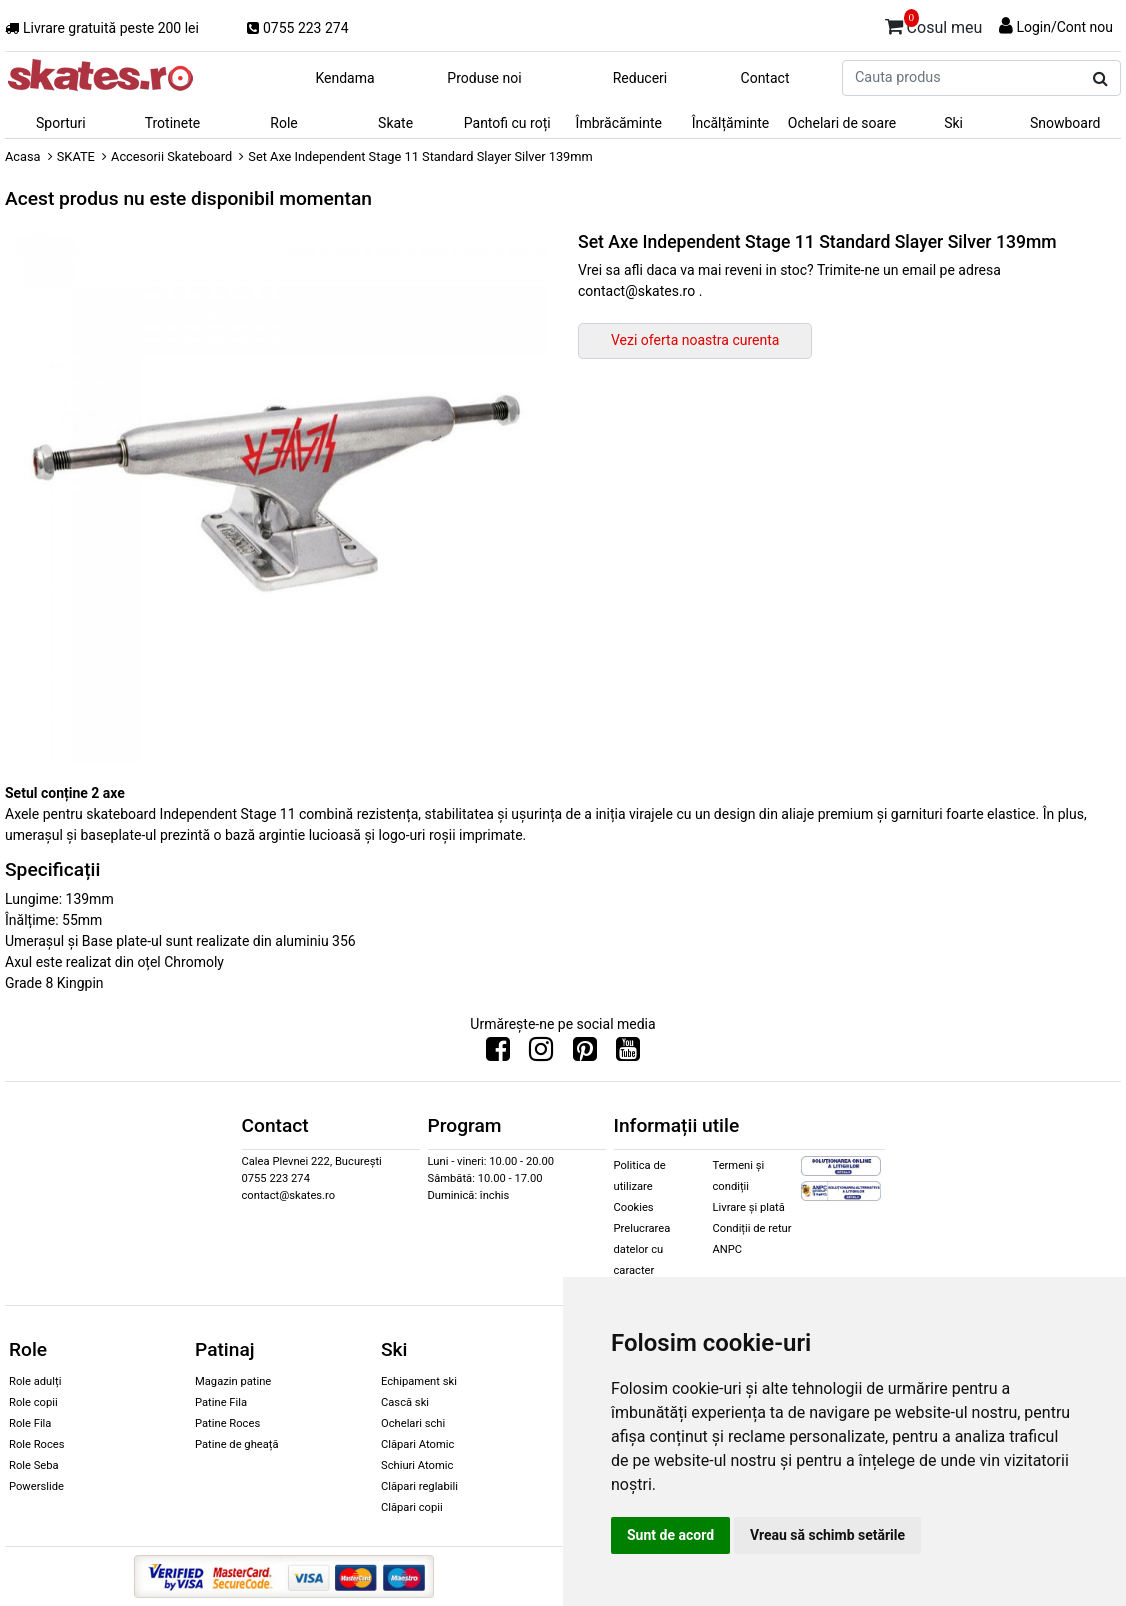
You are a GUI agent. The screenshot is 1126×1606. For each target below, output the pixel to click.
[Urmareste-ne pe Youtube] (628, 1054)
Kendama (344, 78)
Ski (953, 123)
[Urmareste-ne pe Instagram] (541, 1054)
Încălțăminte (731, 123)
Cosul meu (934, 24)
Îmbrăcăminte (619, 123)
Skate (395, 123)
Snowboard (1065, 123)
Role (283, 123)
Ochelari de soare (842, 123)
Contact (765, 78)
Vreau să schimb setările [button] (827, 1535)
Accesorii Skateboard (171, 156)
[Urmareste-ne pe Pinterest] (585, 1054)
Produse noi (484, 78)
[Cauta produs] (1100, 79)
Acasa (23, 156)
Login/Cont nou (1064, 27)
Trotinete (173, 123)
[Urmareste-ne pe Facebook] (498, 1054)
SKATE (76, 156)
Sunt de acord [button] (670, 1535)
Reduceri (640, 78)
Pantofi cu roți (507, 123)
